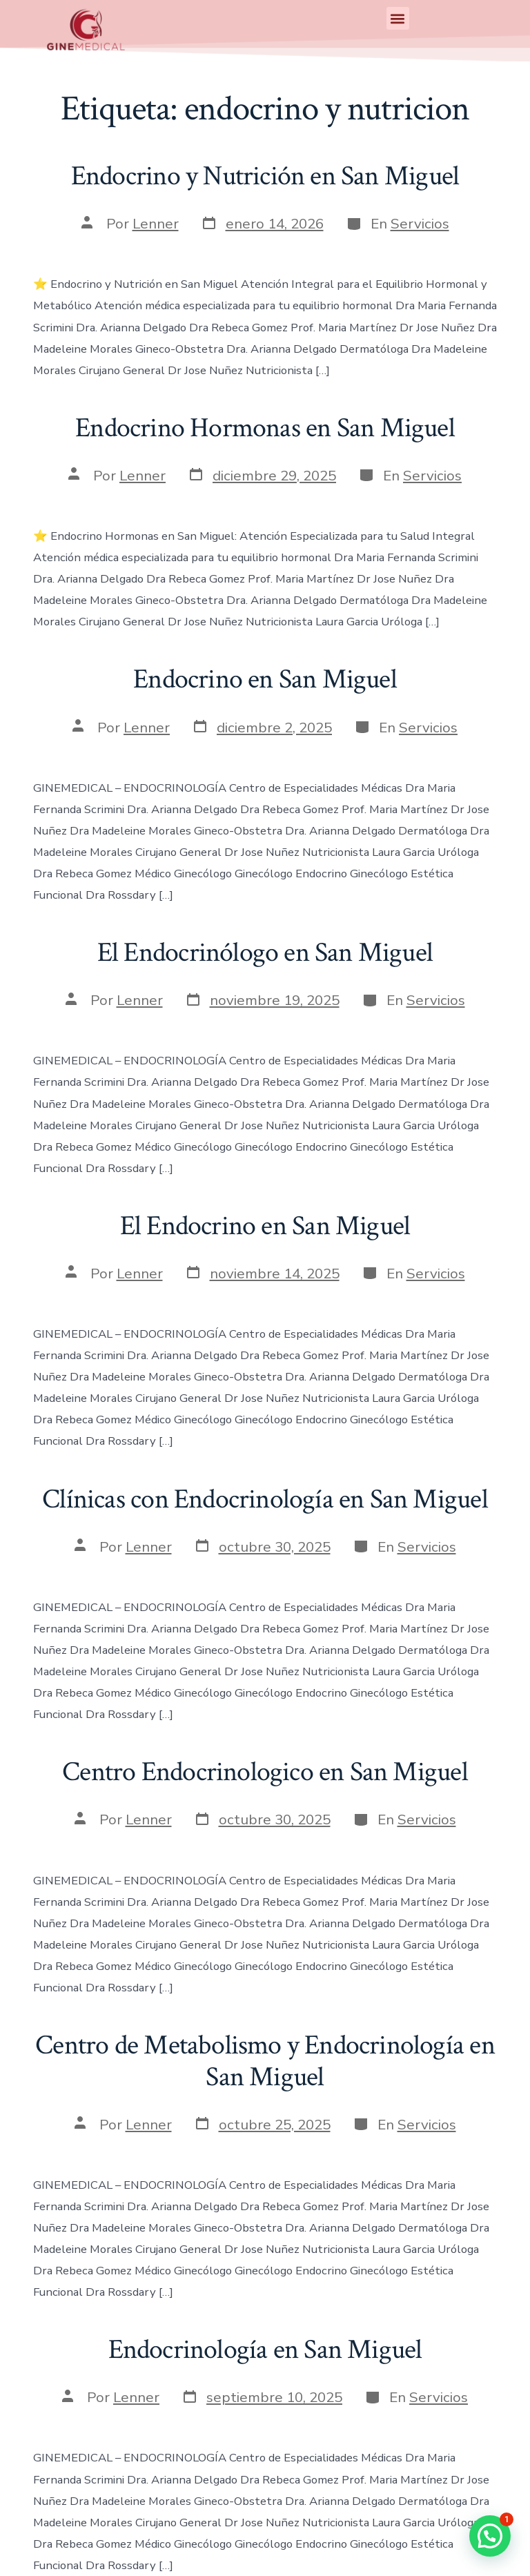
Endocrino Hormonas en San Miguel (265, 428)
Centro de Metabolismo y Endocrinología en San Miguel (265, 2061)
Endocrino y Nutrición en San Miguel (265, 176)
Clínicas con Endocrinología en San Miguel (265, 1499)
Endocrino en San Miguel (265, 679)
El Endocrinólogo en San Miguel (265, 952)
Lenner (155, 223)
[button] (397, 18)
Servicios (420, 223)
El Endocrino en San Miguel (265, 1226)
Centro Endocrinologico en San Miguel (264, 1772)
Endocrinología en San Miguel (265, 2350)
